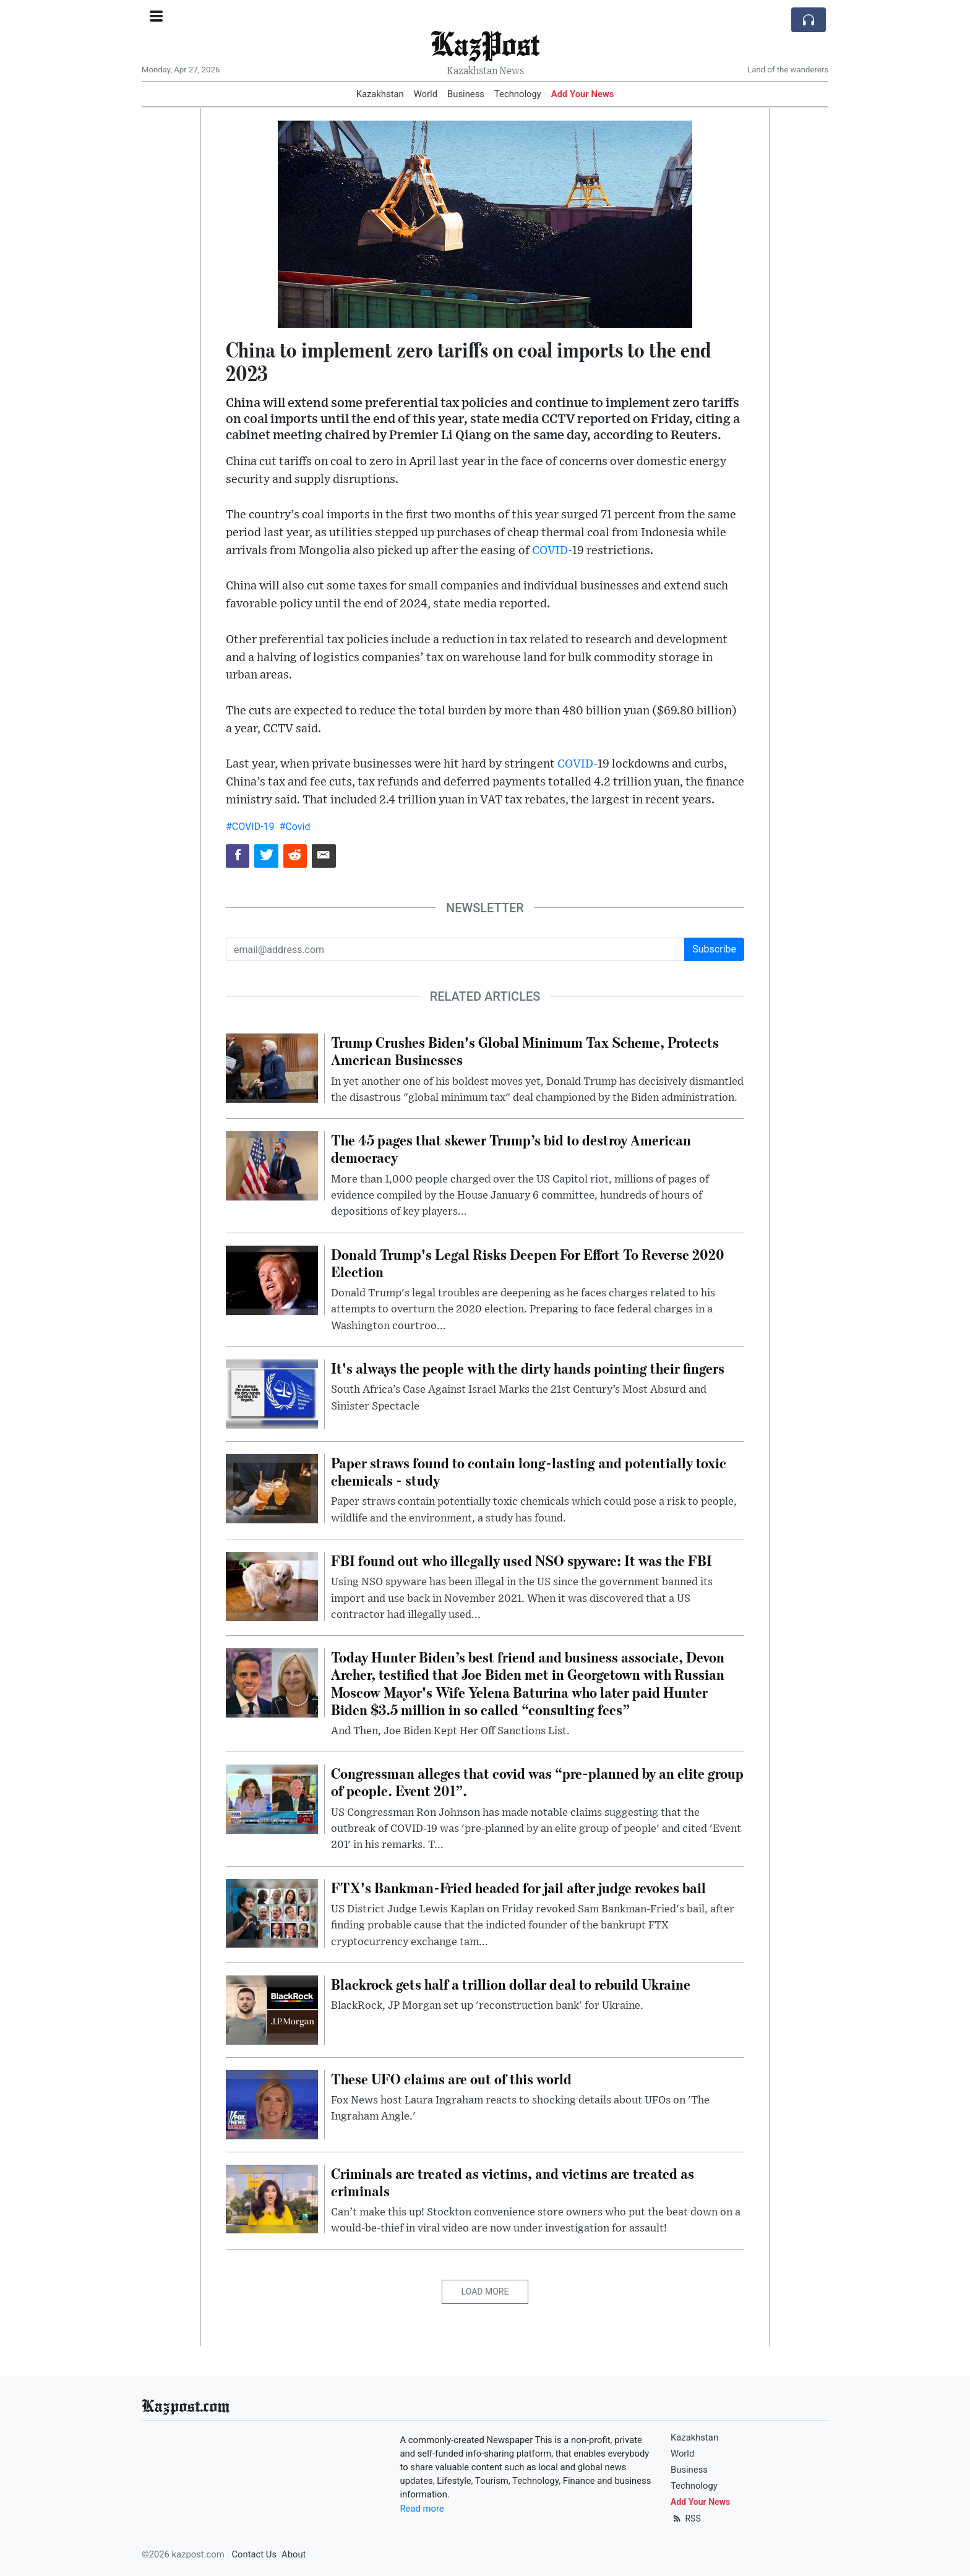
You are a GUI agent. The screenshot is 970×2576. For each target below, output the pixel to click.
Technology (517, 94)
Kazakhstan (380, 94)
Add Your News (582, 94)
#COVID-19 (250, 826)
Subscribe (714, 949)
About (293, 2554)
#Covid (294, 826)
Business (465, 94)
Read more (422, 2508)
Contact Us (254, 2554)
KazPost (485, 43)
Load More (485, 2291)
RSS (686, 2518)
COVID (550, 551)
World (425, 94)
